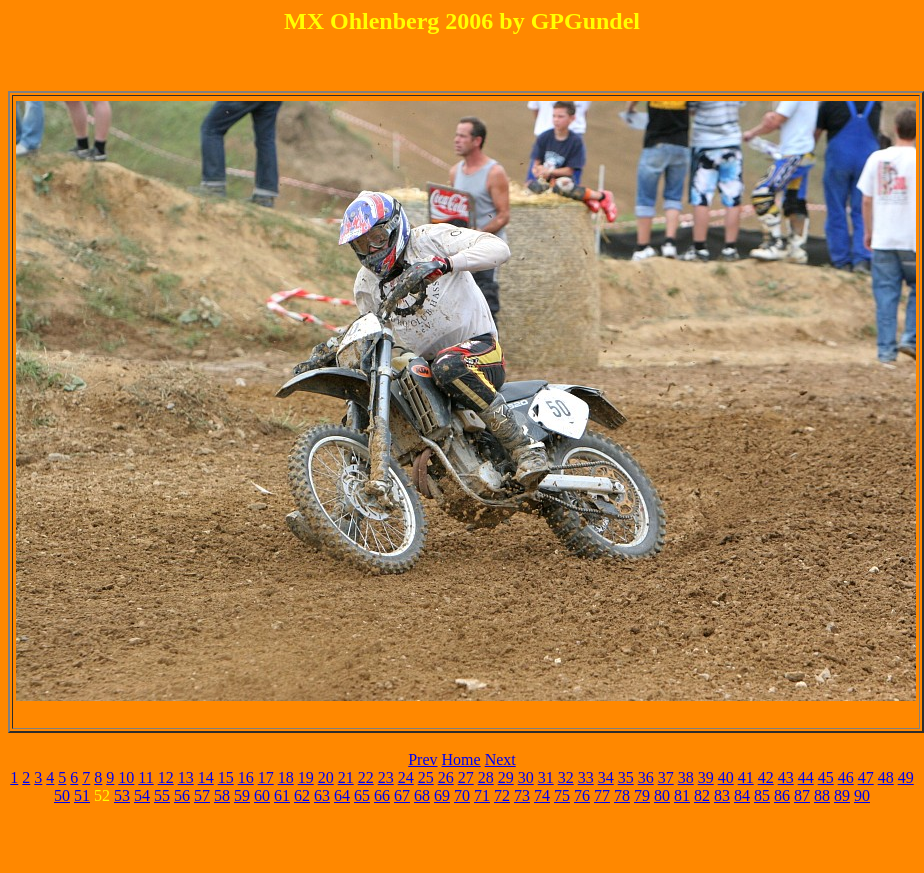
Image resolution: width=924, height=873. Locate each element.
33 (586, 777)
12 (166, 777)
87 (802, 795)
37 (666, 777)
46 (846, 777)
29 (506, 777)
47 (866, 777)
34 (606, 777)
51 (82, 795)
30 (526, 777)
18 (286, 777)
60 (262, 795)
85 (762, 795)
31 (546, 777)
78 (622, 795)
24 (406, 777)
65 (362, 795)
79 (642, 795)
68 (422, 795)
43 (786, 777)
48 (886, 777)
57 (202, 795)
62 (302, 795)
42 (766, 777)
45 (826, 777)
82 (702, 795)
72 (502, 795)
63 (322, 795)
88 (822, 795)
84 (742, 795)
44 (806, 777)
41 (746, 777)
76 (582, 795)
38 (686, 777)
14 (206, 777)
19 (306, 777)
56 (182, 795)
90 (862, 795)
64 (342, 795)
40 (726, 777)
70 (462, 795)
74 (542, 795)
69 (442, 795)
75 (562, 795)
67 (402, 795)
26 (446, 777)
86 (782, 795)
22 (366, 777)
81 (682, 795)
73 (522, 795)
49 (906, 777)
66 (382, 795)
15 (226, 777)
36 (646, 777)
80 (662, 795)
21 (346, 777)
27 (466, 777)
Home (461, 759)
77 (602, 795)
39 (706, 777)
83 (722, 795)
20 (326, 777)
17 (266, 777)
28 (486, 777)
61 (282, 795)
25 (426, 777)
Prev (422, 759)
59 (242, 795)
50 (62, 795)
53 (122, 795)
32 (566, 777)
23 (386, 777)
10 (126, 777)
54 (142, 795)
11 (145, 777)
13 (186, 777)
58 (222, 795)
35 (626, 777)
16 (246, 777)
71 (482, 795)
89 (842, 795)
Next (500, 759)
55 (162, 795)
